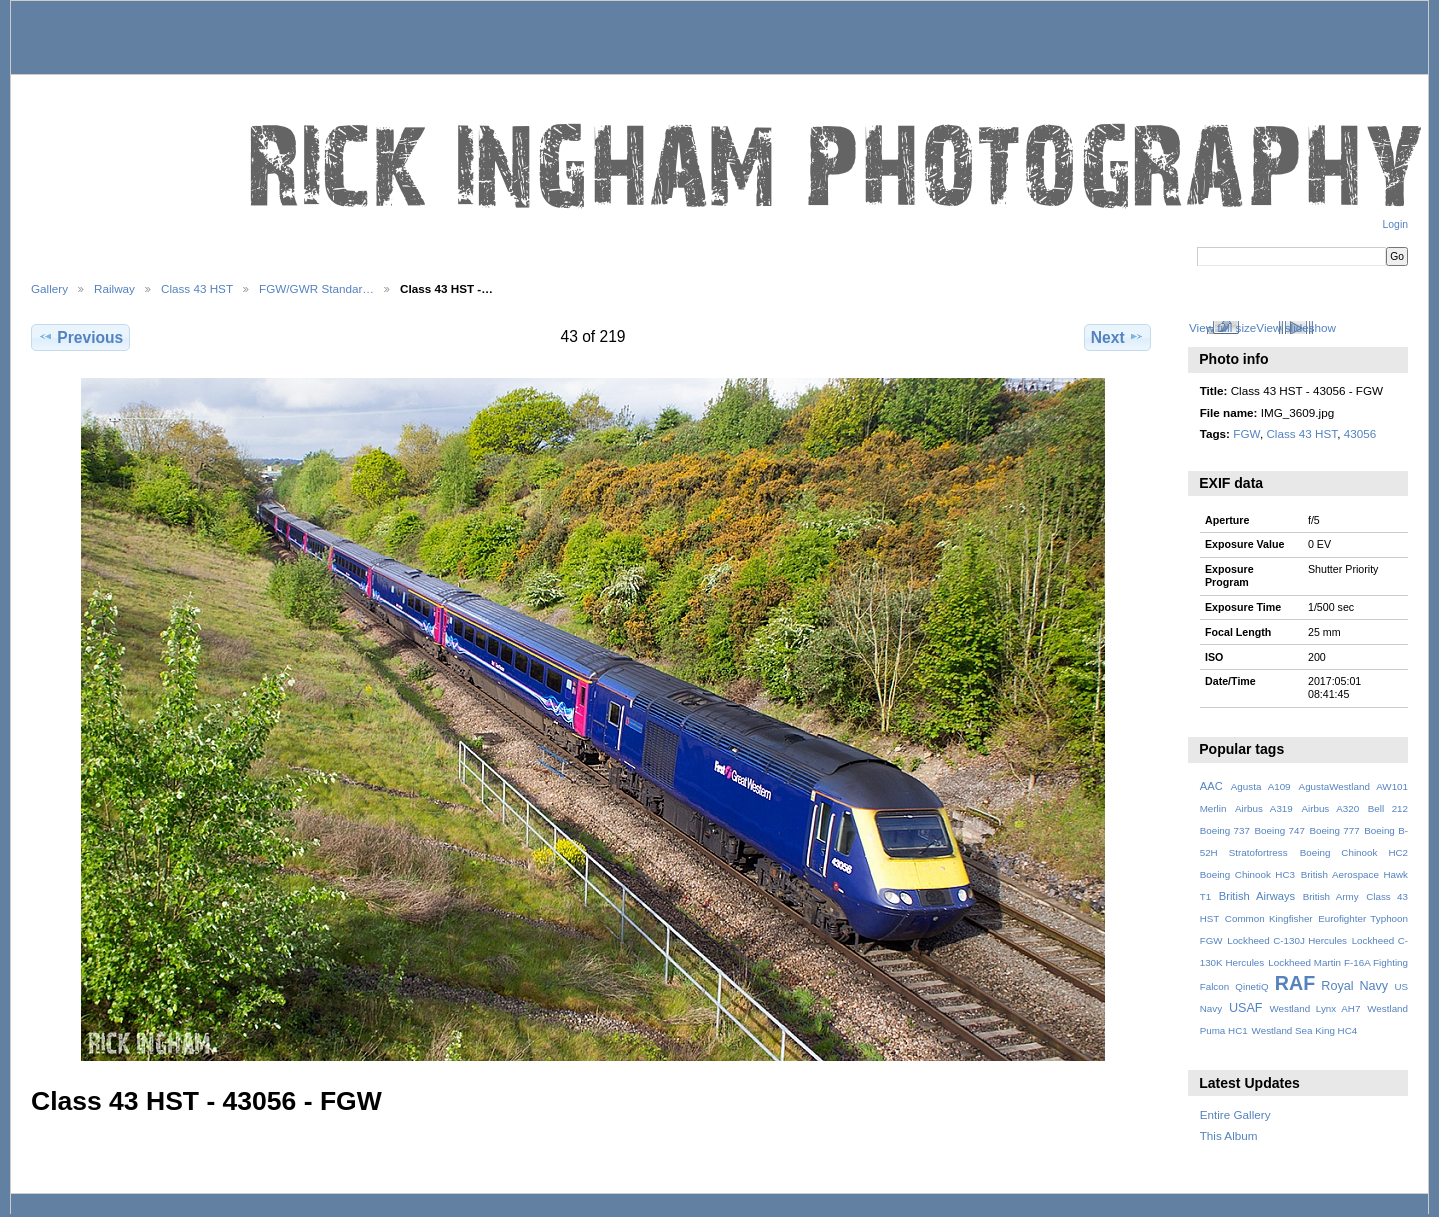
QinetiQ (1251, 986)
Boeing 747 (1280, 830)
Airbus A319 (1264, 808)
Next (1117, 337)
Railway (114, 288)
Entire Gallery (1235, 1114)
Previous (80, 337)
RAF (1295, 983)
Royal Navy (1354, 986)
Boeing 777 (1334, 830)
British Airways (1257, 896)
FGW (1246, 433)
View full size (1222, 327)
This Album (1229, 1135)
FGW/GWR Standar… (316, 288)
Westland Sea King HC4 (1305, 1030)
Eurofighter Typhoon (1363, 918)
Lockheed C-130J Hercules (1287, 940)
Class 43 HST (197, 288)
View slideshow (1296, 327)
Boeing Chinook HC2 (1354, 852)
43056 (1360, 433)
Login (1395, 224)
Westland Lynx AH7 (1314, 1008)
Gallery (49, 288)
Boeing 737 (1225, 830)
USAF (1246, 1008)
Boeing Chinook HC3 (1247, 874)
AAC (1211, 786)
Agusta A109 (1261, 786)
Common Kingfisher (1269, 918)
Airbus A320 (1330, 808)
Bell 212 (1388, 808)
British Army (1331, 896)
